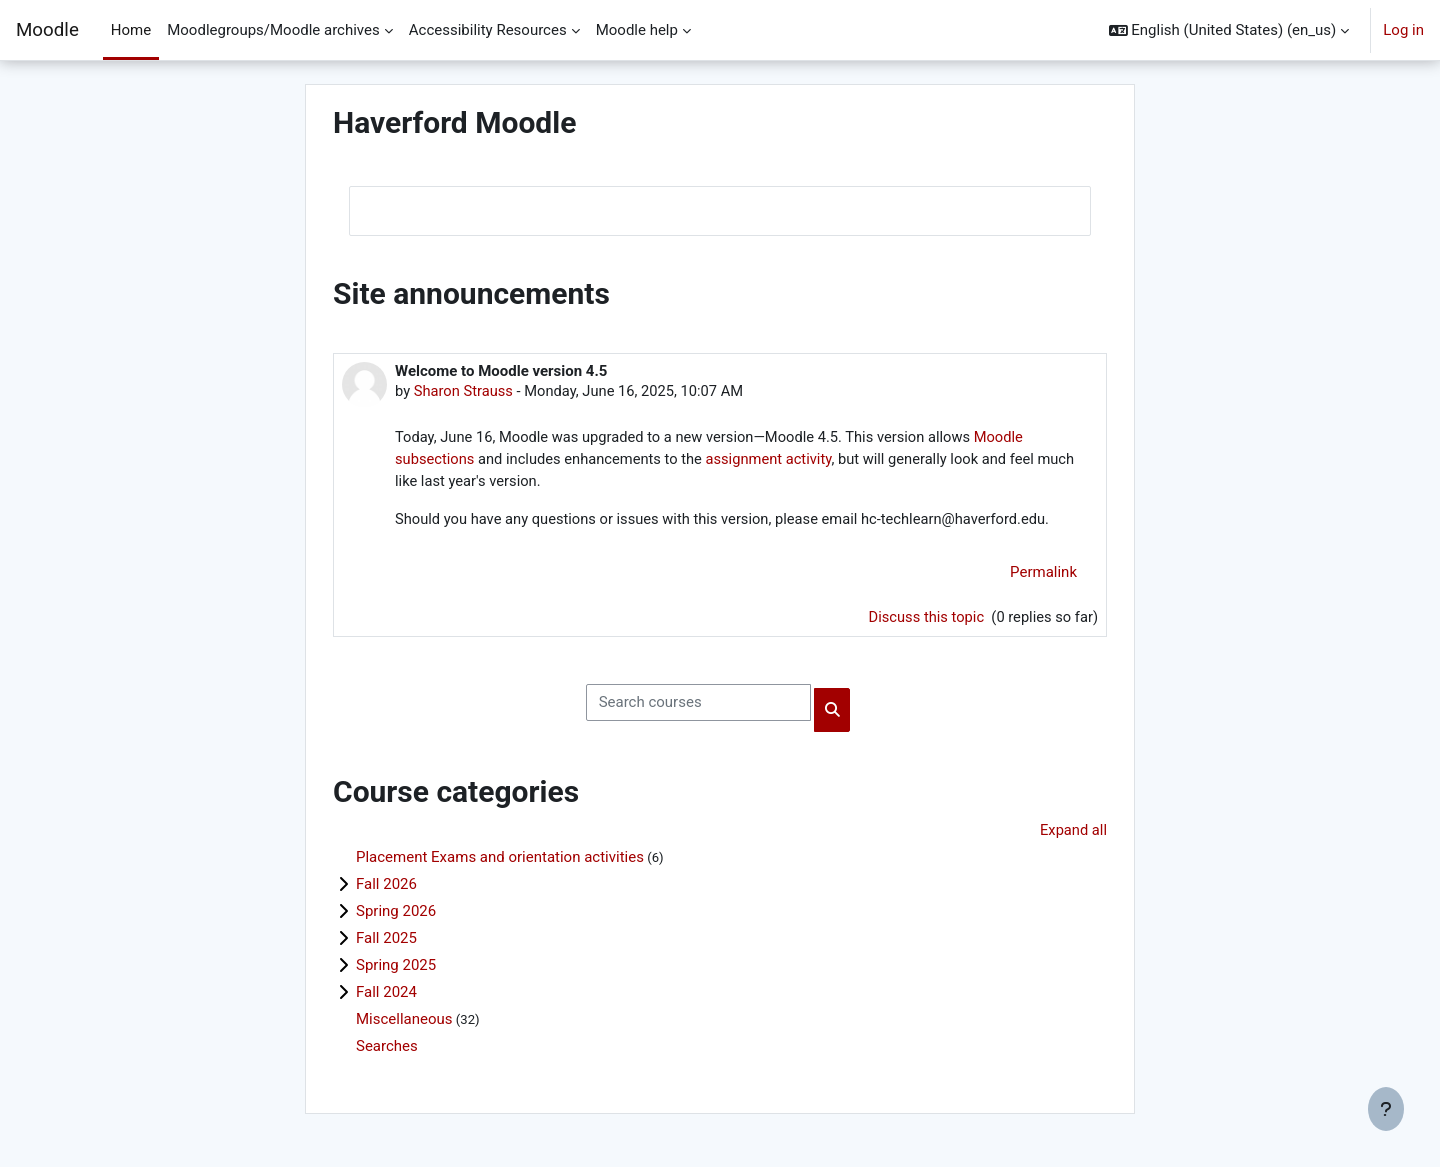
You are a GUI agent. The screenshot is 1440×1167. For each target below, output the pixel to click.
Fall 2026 (386, 889)
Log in (1403, 30)
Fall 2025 (386, 943)
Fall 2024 (386, 997)
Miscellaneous (404, 1024)
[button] (1229, 30)
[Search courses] (698, 706)
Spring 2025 (396, 970)
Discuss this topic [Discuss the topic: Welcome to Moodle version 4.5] (924, 620)
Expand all (1073, 834)
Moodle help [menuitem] (637, 30)
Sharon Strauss (464, 391)
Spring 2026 (396, 916)
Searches (387, 1051)
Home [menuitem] (131, 30)
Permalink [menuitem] (1043, 575)
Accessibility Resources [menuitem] (488, 30)
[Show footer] (1386, 1109)
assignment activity (776, 460)
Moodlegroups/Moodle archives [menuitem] (273, 30)
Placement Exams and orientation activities (500, 862)
